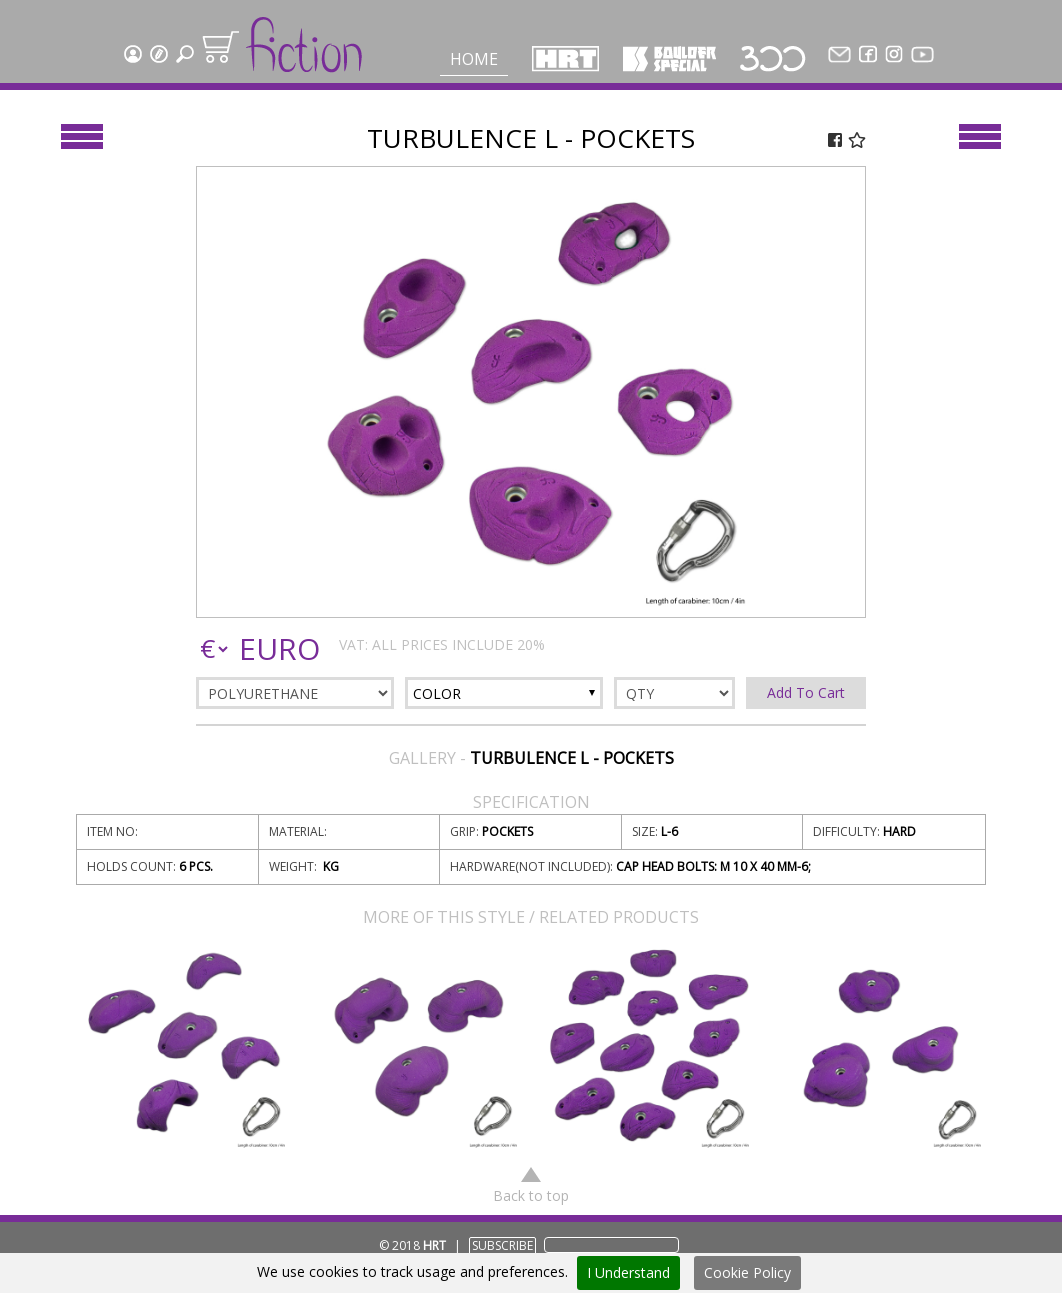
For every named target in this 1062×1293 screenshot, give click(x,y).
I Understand (628, 1272)
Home (474, 59)
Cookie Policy (747, 1272)
